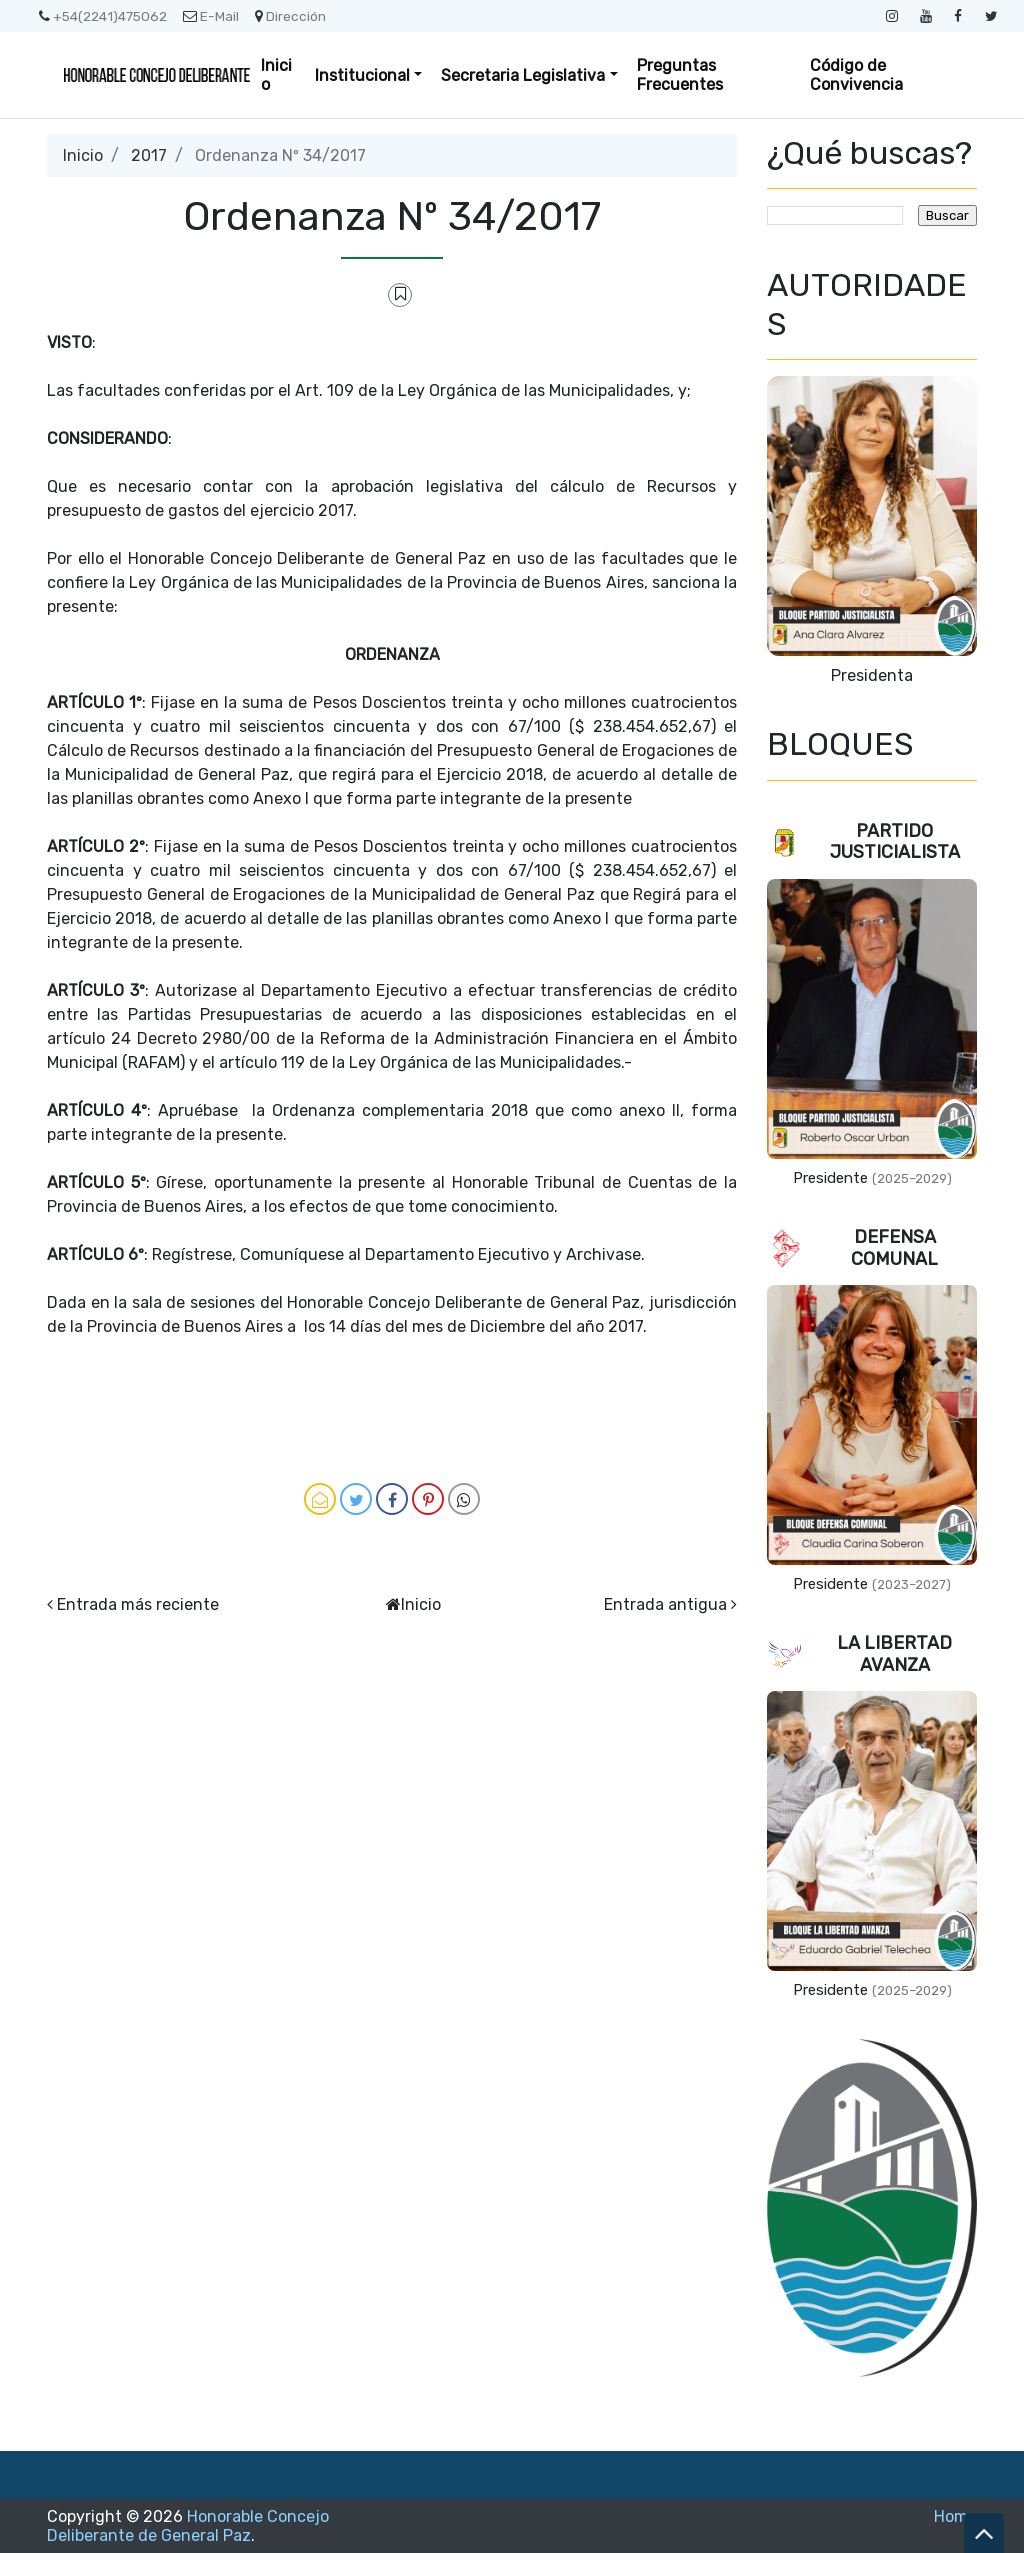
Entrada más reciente (138, 1604)
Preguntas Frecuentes (680, 75)
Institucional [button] (362, 75)
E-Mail (211, 16)
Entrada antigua (665, 1604)
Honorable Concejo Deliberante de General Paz (188, 2526)
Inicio (276, 75)
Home (955, 2516)
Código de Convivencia (856, 75)
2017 (149, 155)
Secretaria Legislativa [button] (523, 75)
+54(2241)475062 (103, 16)
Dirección (290, 16)
